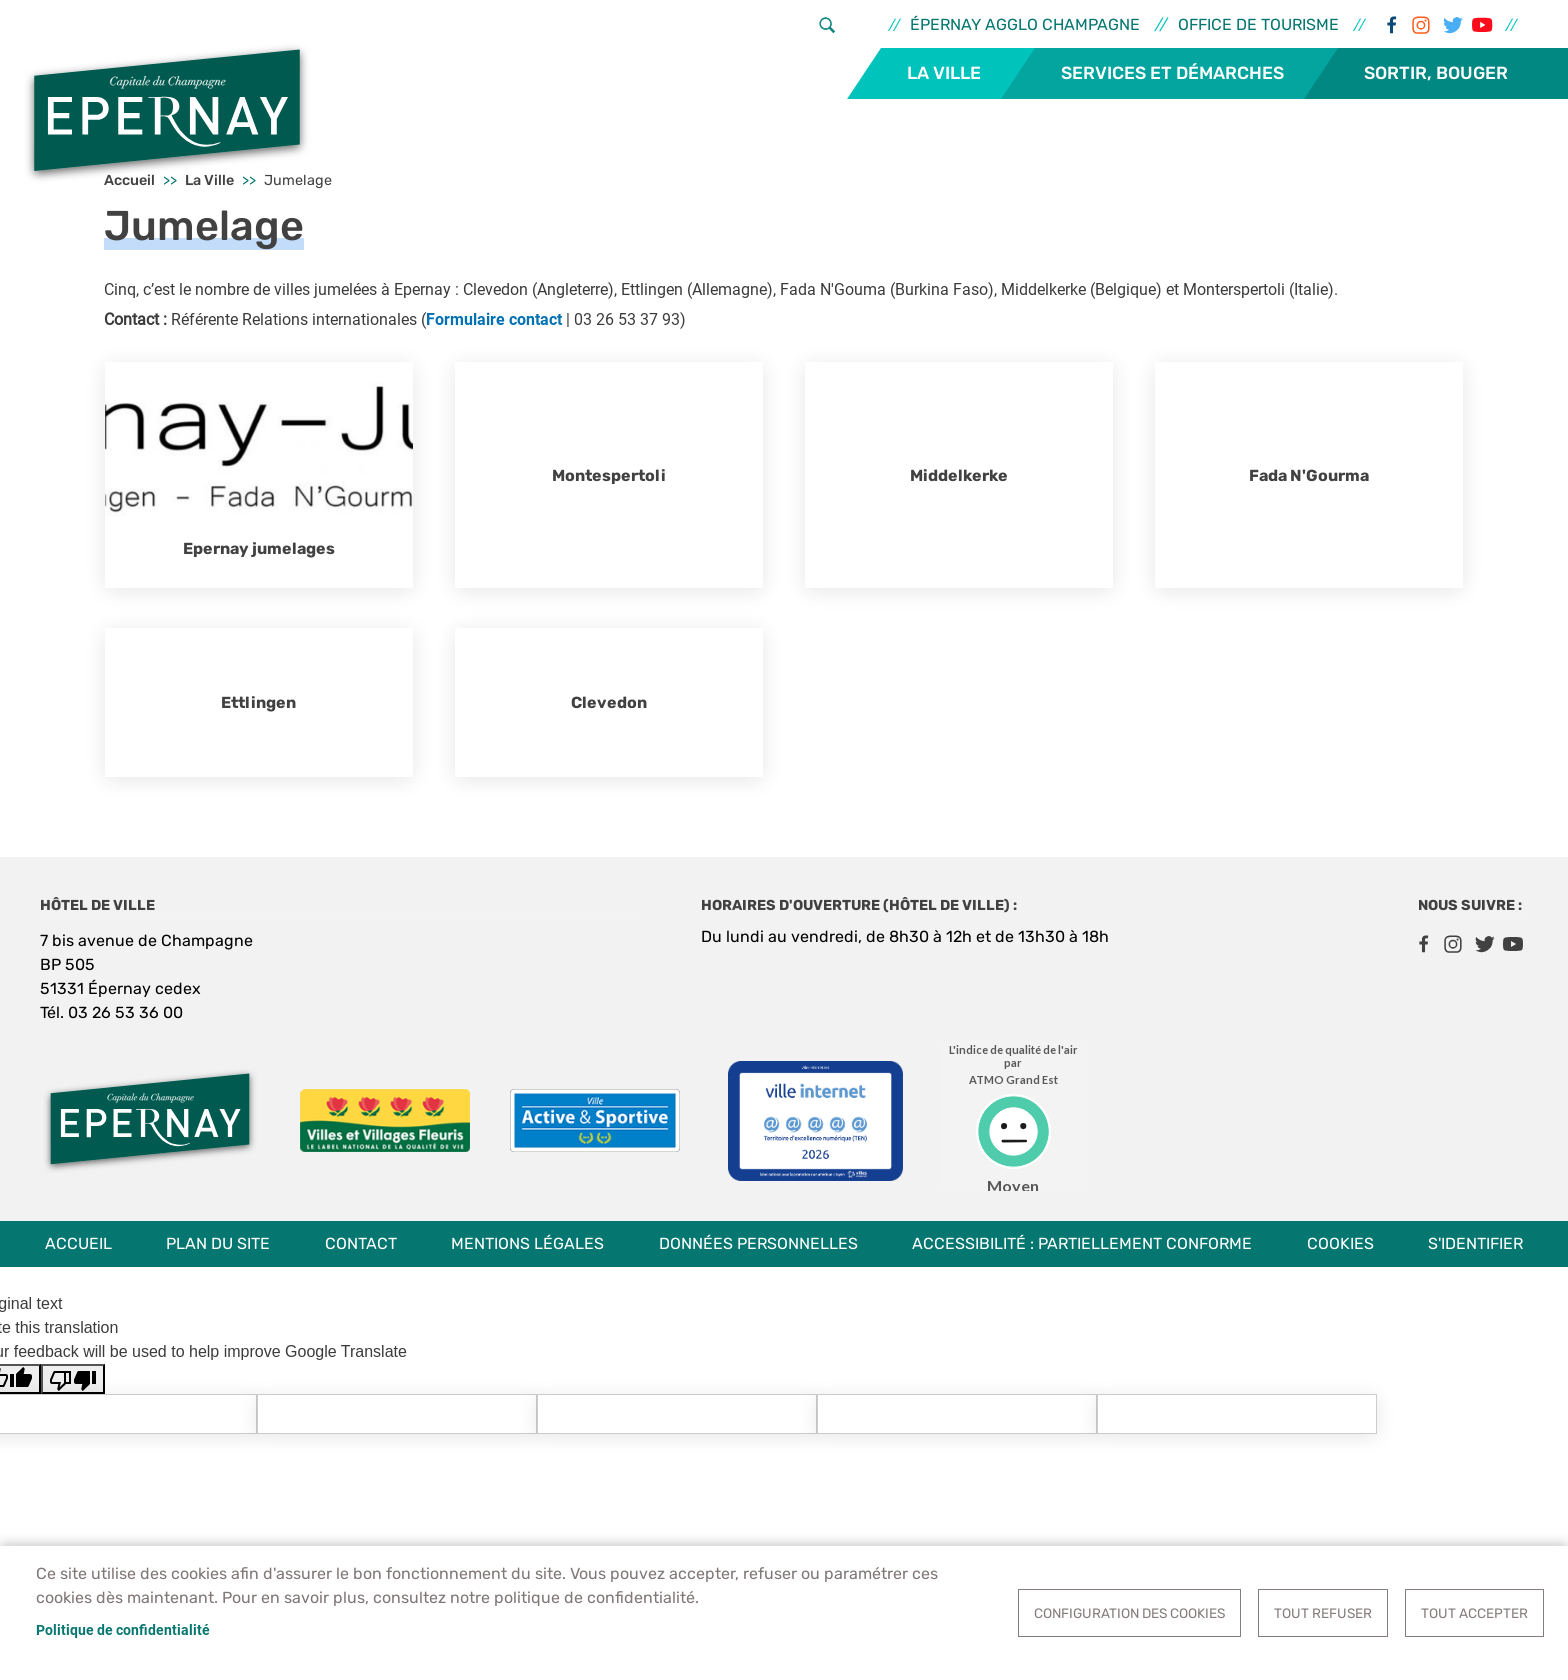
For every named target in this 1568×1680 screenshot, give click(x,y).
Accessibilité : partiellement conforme (1082, 1243)
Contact (361, 1243)
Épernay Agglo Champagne (1025, 24)
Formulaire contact (494, 319)
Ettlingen (258, 702)
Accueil (78, 1243)
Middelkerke (959, 475)
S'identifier (1475, 1243)
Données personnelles (758, 1243)
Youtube (1481, 25)
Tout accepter (1474, 1613)
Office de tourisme (1258, 24)
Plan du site (218, 1243)
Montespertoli (609, 475)
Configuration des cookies (1129, 1613)
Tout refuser (1323, 1613)
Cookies (1340, 1243)
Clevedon (609, 702)
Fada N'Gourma (1309, 475)
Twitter (1451, 25)
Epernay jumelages (259, 548)
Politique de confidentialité (123, 1630)
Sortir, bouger (1436, 73)
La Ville (944, 73)
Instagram (1421, 25)
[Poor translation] (73, 1379)
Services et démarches (1172, 73)
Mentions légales (527, 1243)
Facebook (1391, 25)
